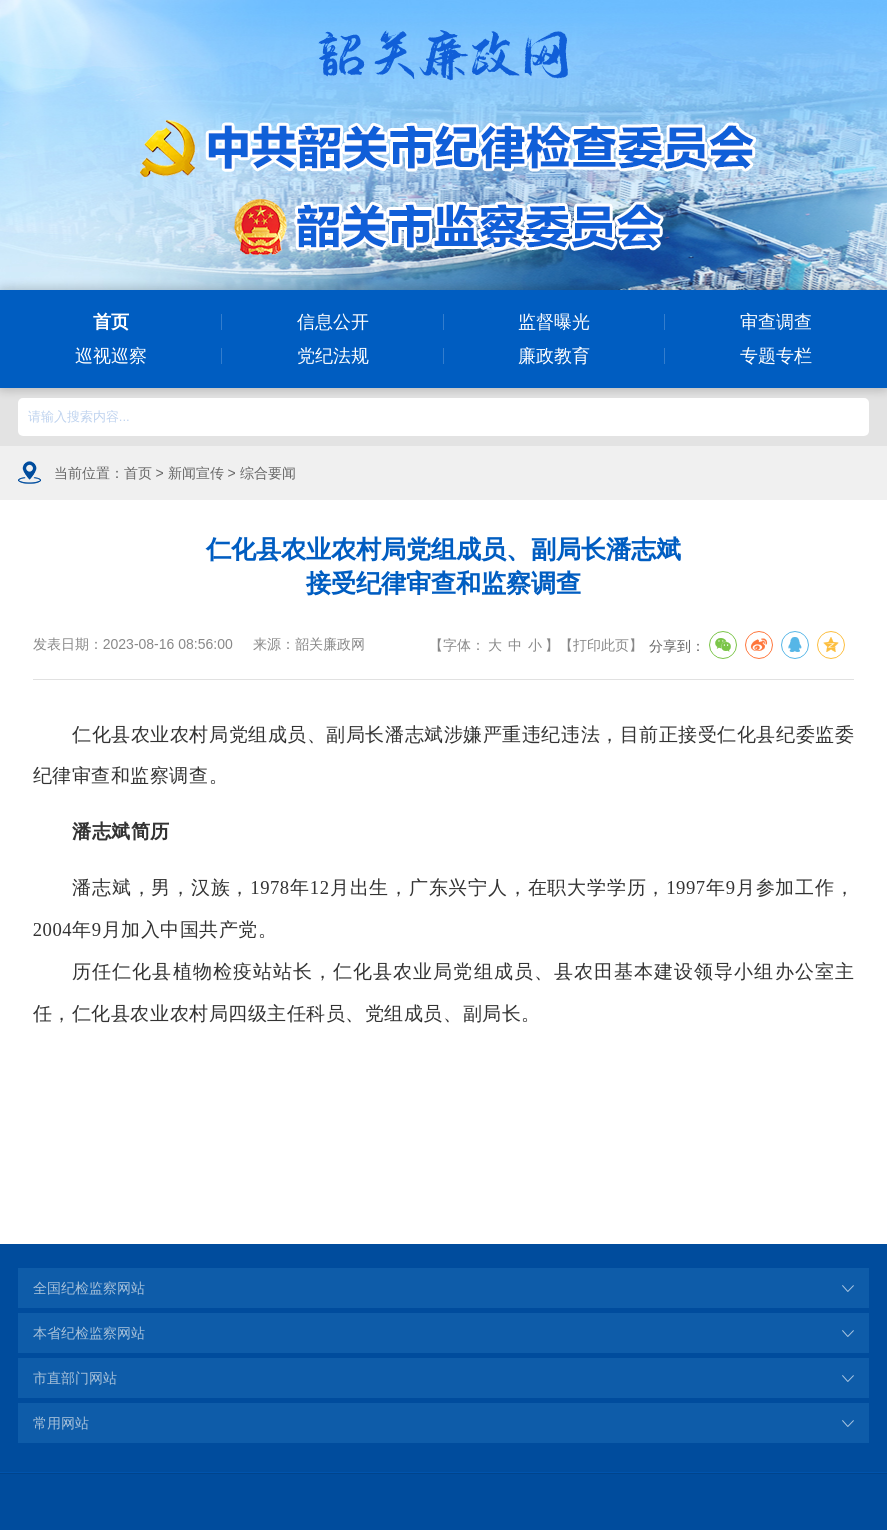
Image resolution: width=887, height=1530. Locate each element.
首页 (111, 322)
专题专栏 (776, 356)
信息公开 (333, 322)
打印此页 (601, 645)
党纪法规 (333, 356)
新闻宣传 (196, 473)
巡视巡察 (111, 356)
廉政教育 (554, 356)
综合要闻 (268, 473)
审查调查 (776, 322)
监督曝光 (554, 322)
